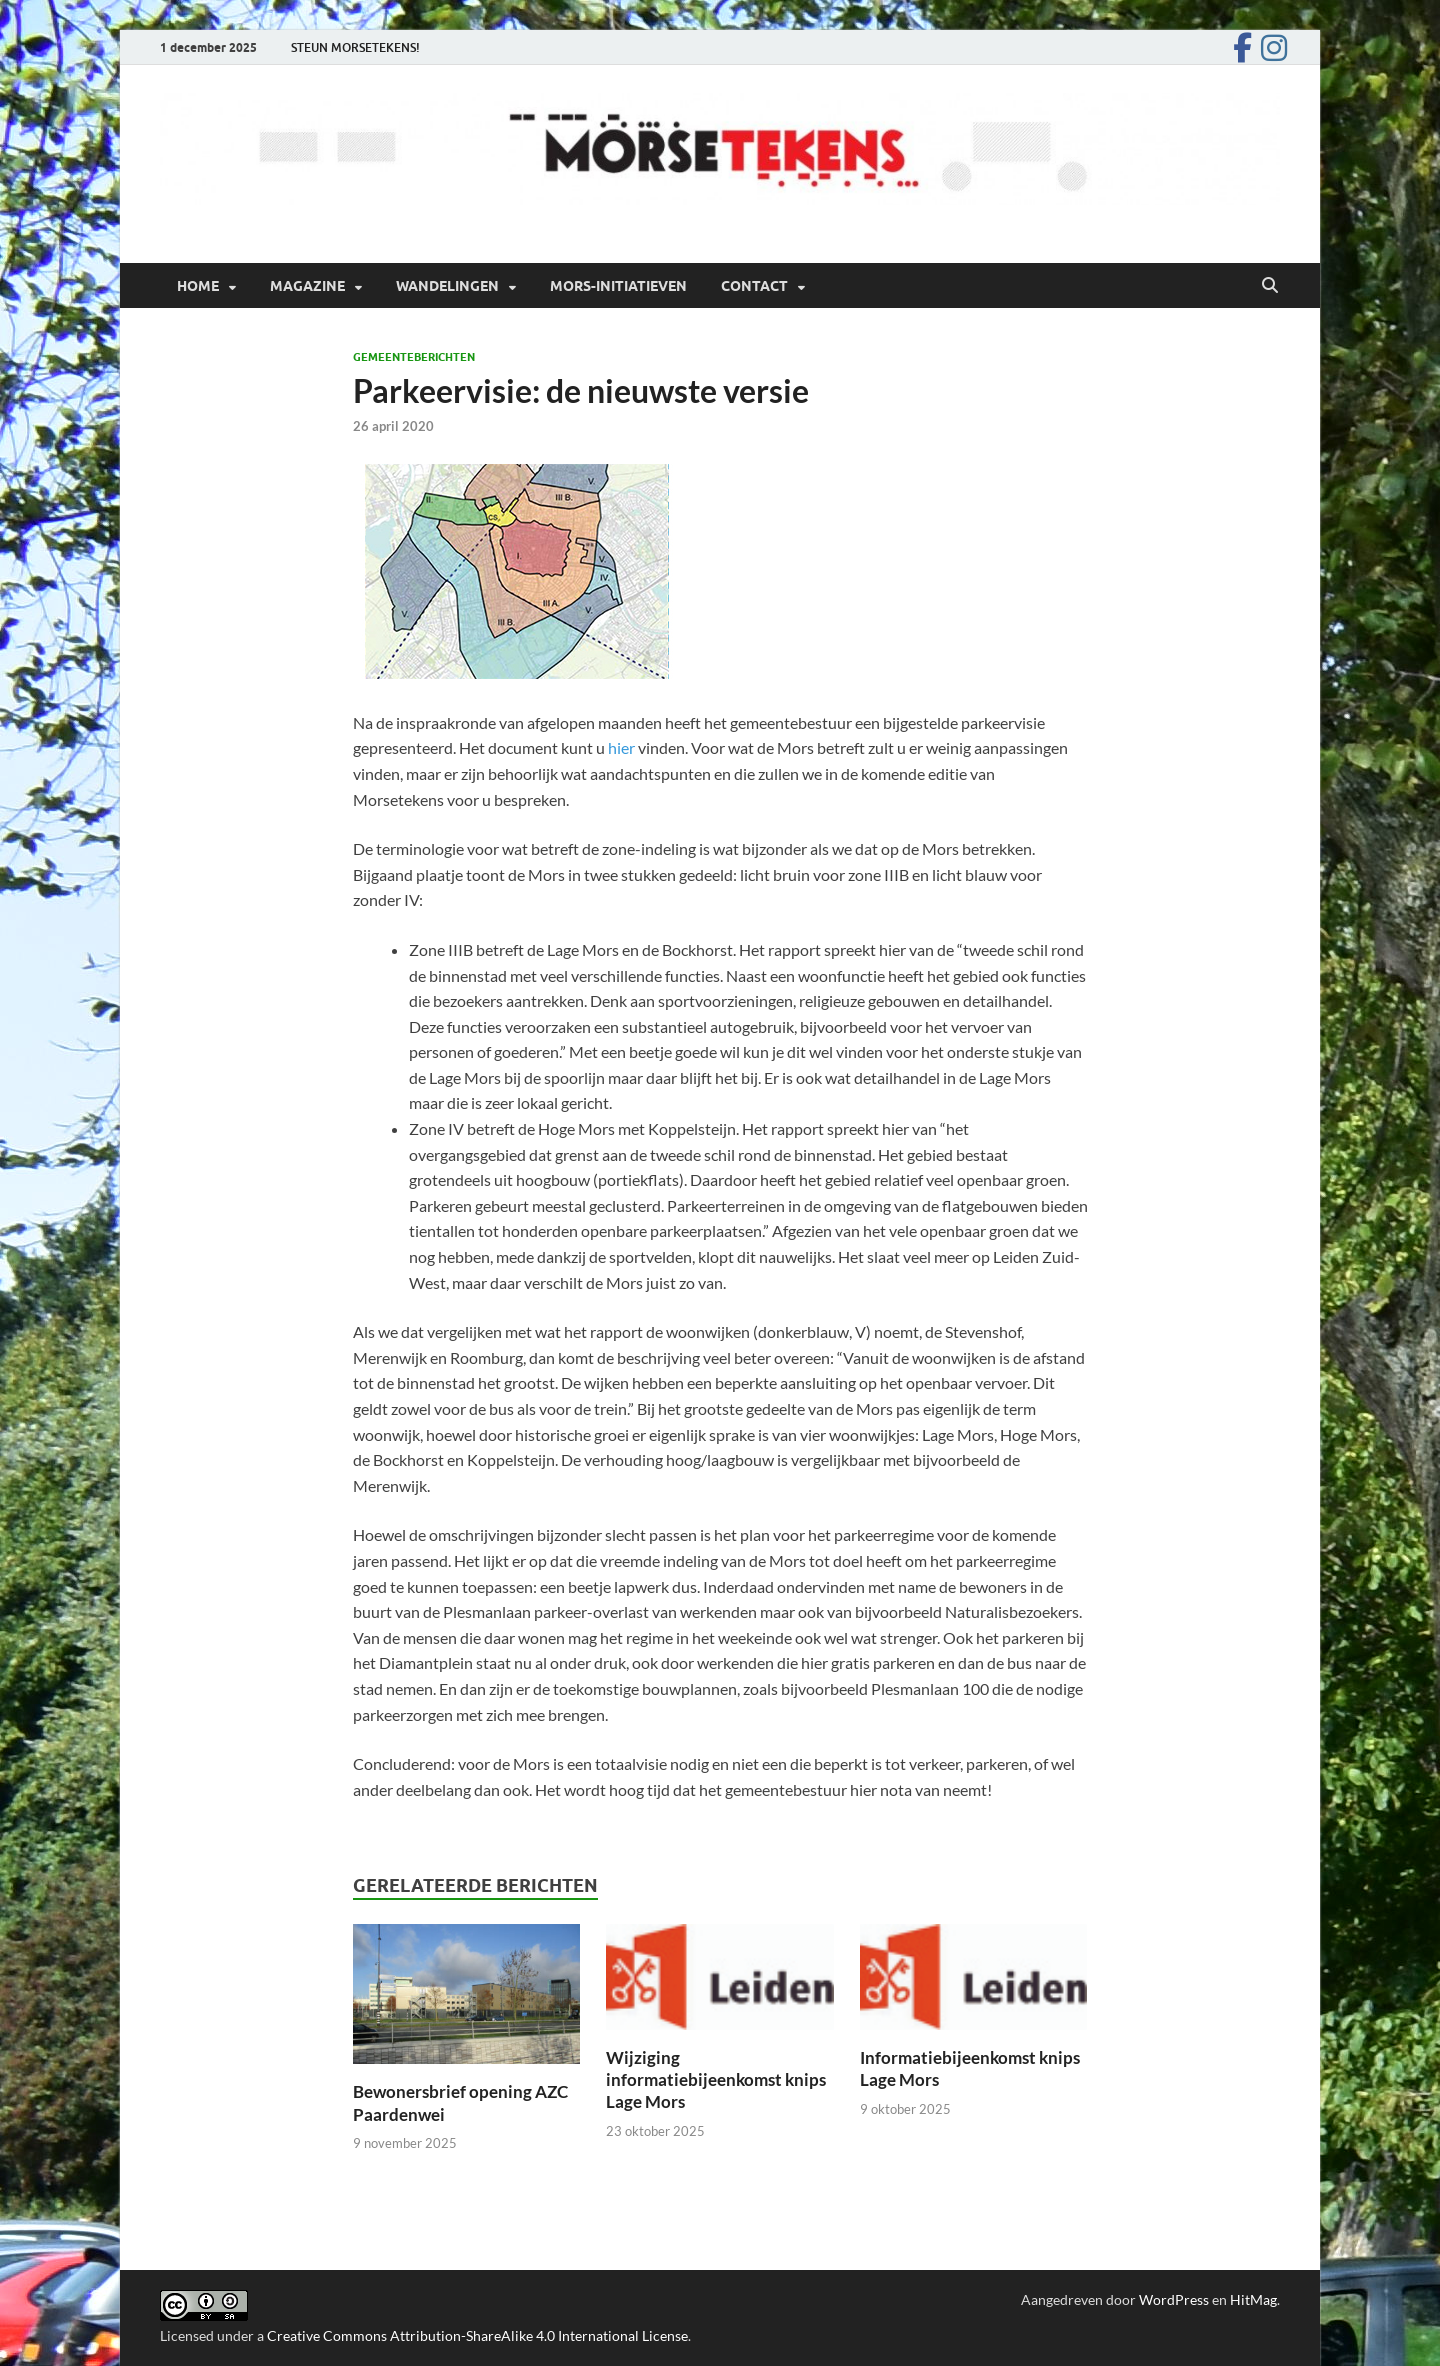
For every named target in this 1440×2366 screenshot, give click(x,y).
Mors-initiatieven (618, 286)
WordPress (1174, 2299)
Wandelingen (447, 286)
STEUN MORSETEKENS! (355, 47)
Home (198, 286)
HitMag (1253, 2299)
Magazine (307, 286)
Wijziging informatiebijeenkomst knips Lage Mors (716, 2079)
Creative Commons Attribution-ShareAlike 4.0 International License (477, 2335)
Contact (754, 286)
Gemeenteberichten (414, 357)
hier (621, 747)
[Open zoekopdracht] (1270, 286)
